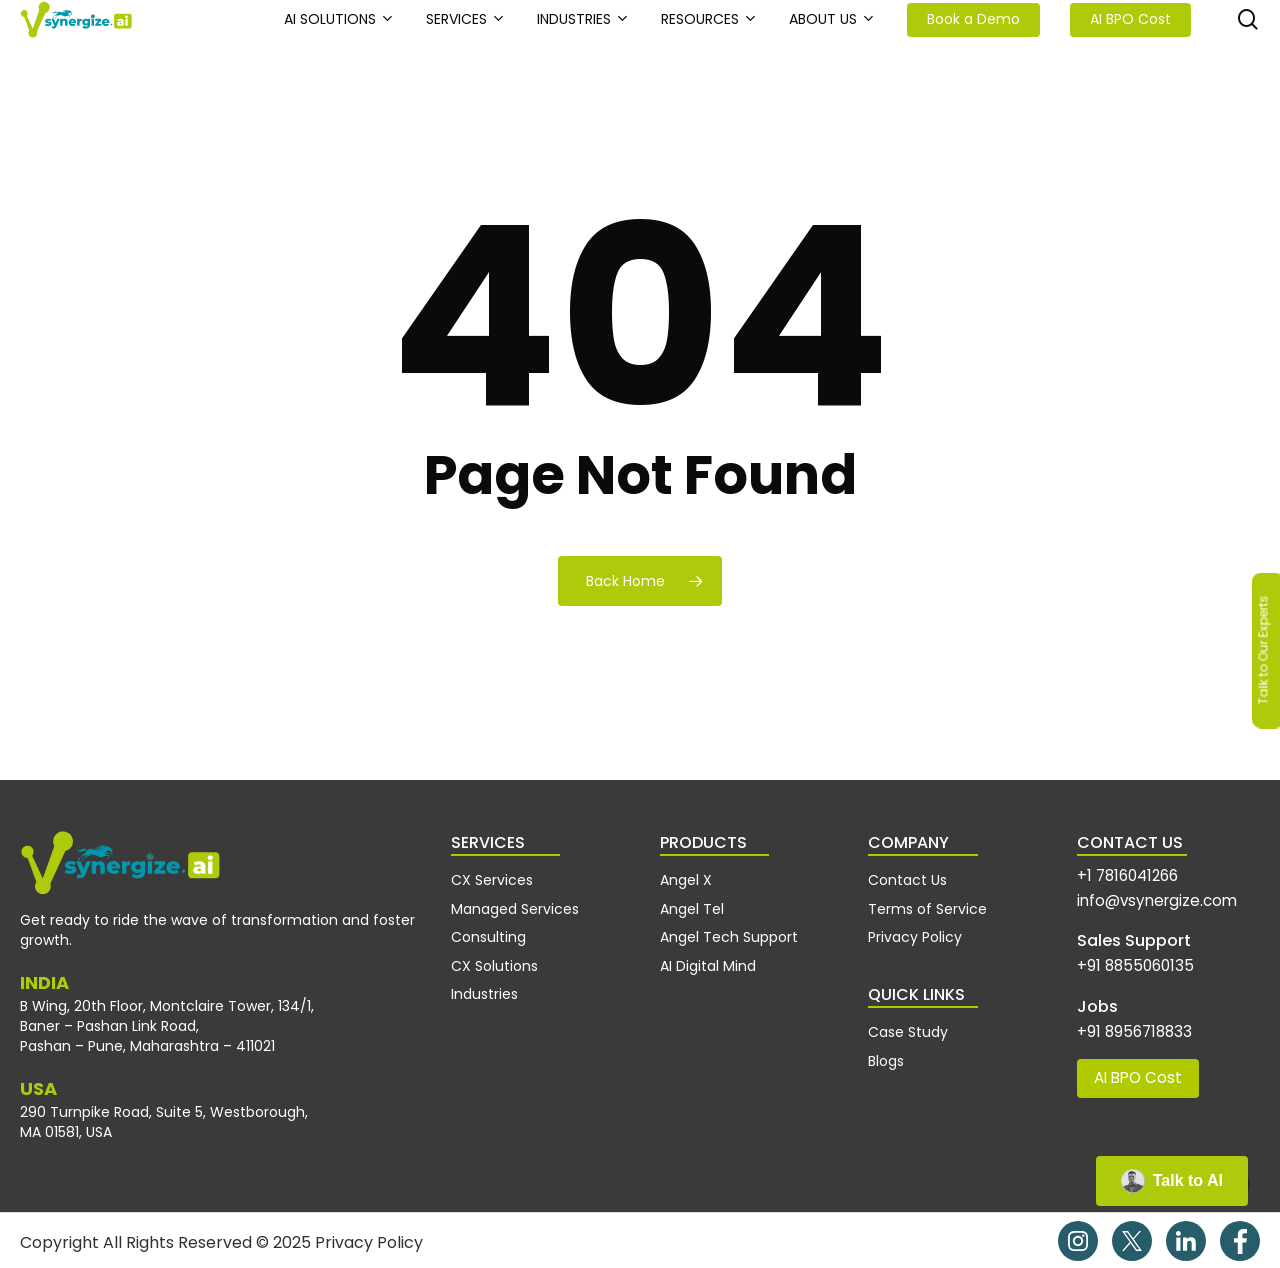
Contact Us (907, 878)
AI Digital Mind (708, 953)
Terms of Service (927, 903)
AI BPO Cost (1131, 1062)
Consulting (488, 928)
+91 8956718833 (1126, 1019)
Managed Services (515, 903)
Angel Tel (692, 903)
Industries (484, 978)
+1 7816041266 (1121, 874)
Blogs (886, 1045)
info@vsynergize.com (1147, 895)
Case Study (908, 1020)
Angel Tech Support (729, 928)
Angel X (686, 878)
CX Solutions (494, 953)
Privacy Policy (915, 928)
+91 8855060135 (1127, 957)
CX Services (492, 878)
